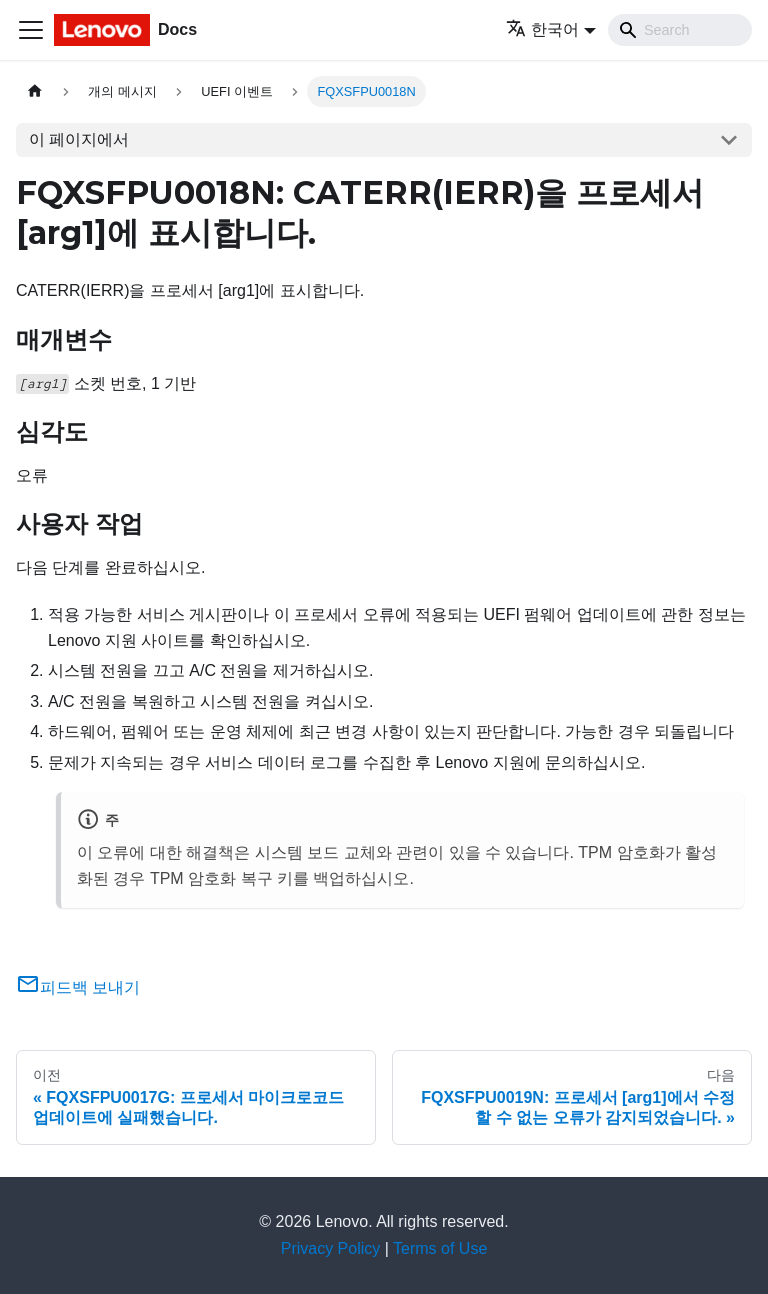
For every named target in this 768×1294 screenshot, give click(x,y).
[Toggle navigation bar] (31, 30)
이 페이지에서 (79, 139)
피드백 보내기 (78, 987)
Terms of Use (440, 1248)
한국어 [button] (542, 29)
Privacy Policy (331, 1248)
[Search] (680, 30)
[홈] (35, 91)
